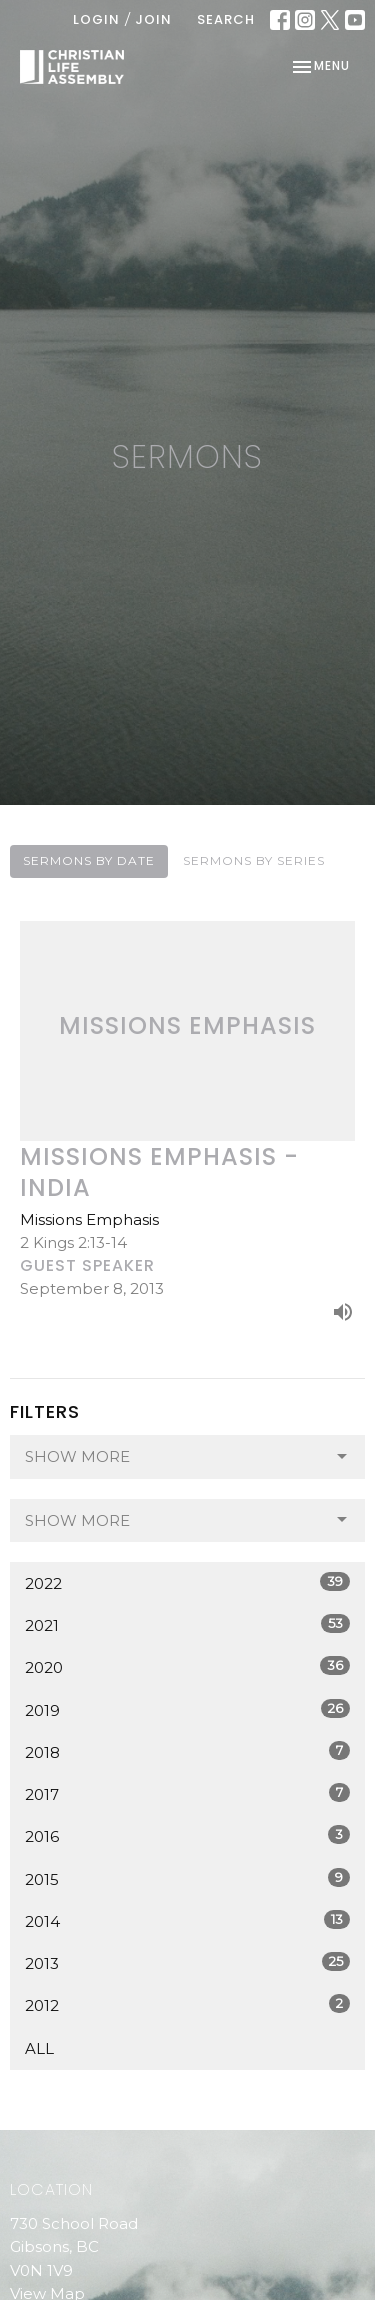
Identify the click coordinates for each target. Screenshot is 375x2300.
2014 (187, 1920)
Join (153, 19)
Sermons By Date (89, 860)
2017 (187, 1793)
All (39, 2048)
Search (226, 19)
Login (96, 19)
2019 (187, 1709)
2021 (187, 1624)
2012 (187, 2004)
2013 (187, 1962)
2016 (187, 1835)
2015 (187, 1878)
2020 (187, 1666)
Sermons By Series (254, 860)
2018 (187, 1751)
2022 (187, 1582)
